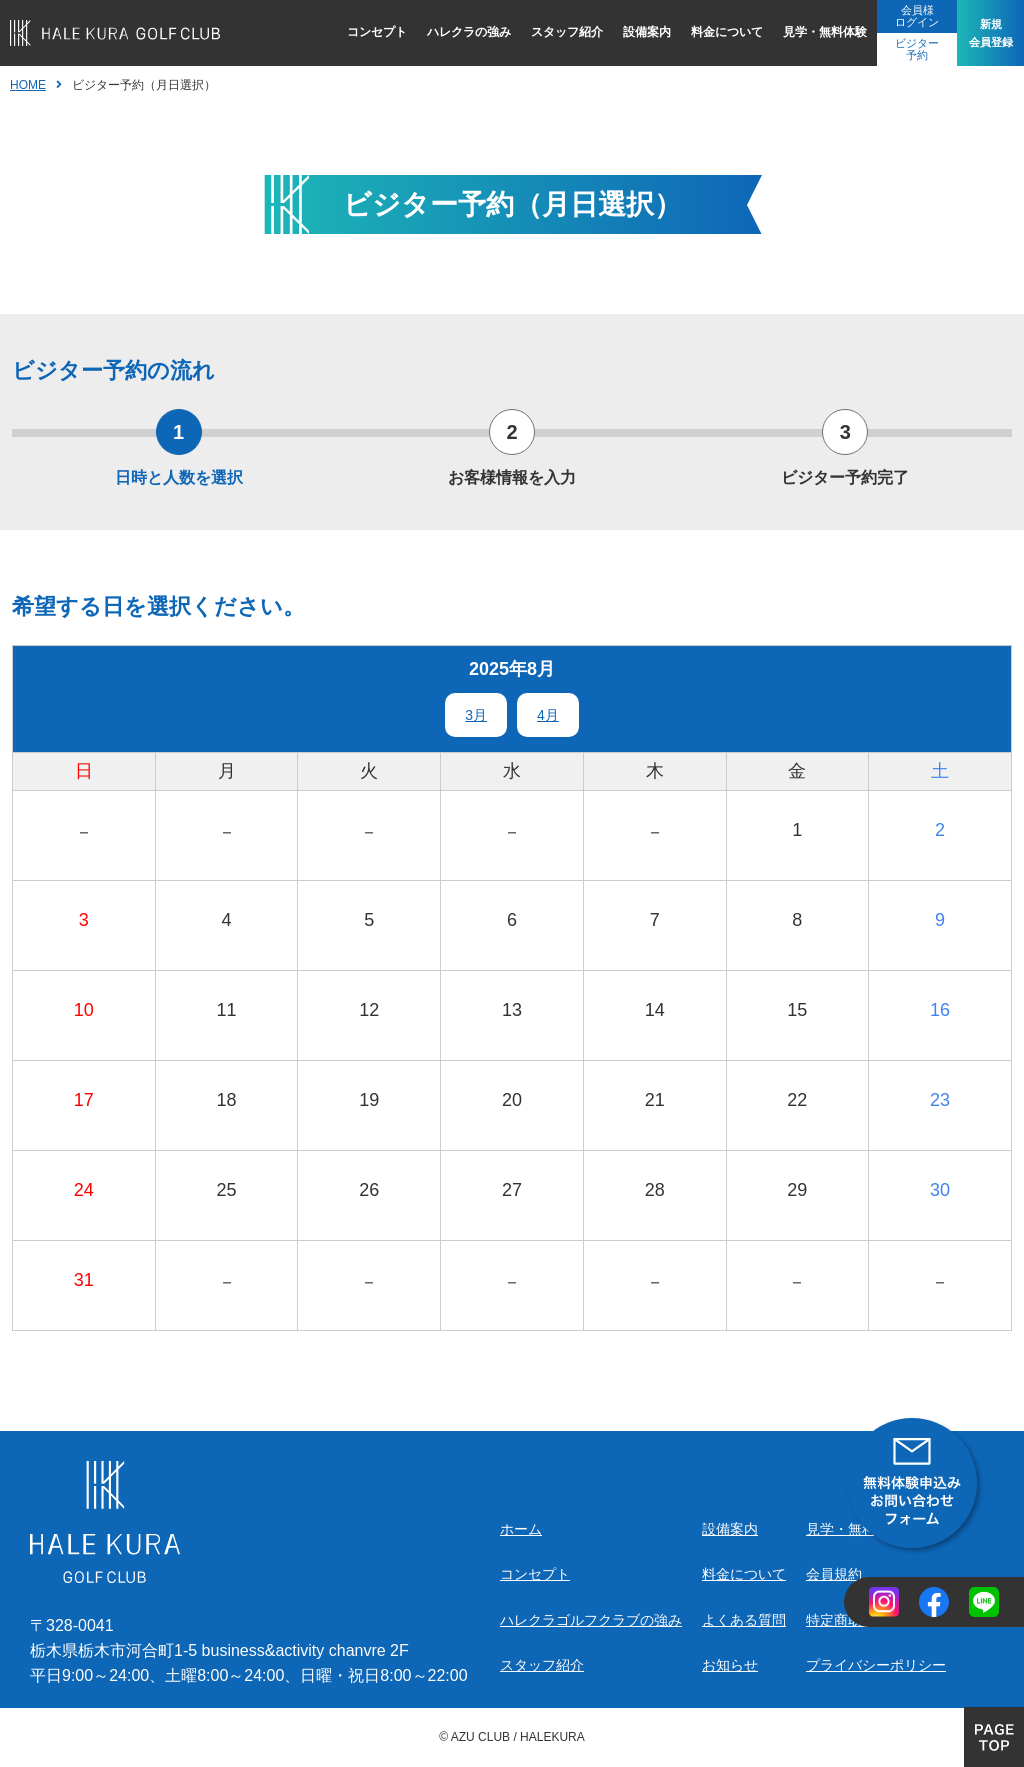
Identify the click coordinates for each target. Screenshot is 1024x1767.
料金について (714, 32)
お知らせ (730, 1665)
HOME (28, 85)
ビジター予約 (904, 49)
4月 (548, 715)
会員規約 (834, 1574)
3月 (476, 715)
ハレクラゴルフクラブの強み (591, 1620)
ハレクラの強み (456, 32)
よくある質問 (744, 1620)
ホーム (521, 1529)
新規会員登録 (984, 33)
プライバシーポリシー (876, 1665)
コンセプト (364, 32)
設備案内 (634, 32)
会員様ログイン (904, 16)
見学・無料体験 (812, 32)
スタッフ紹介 (554, 32)
